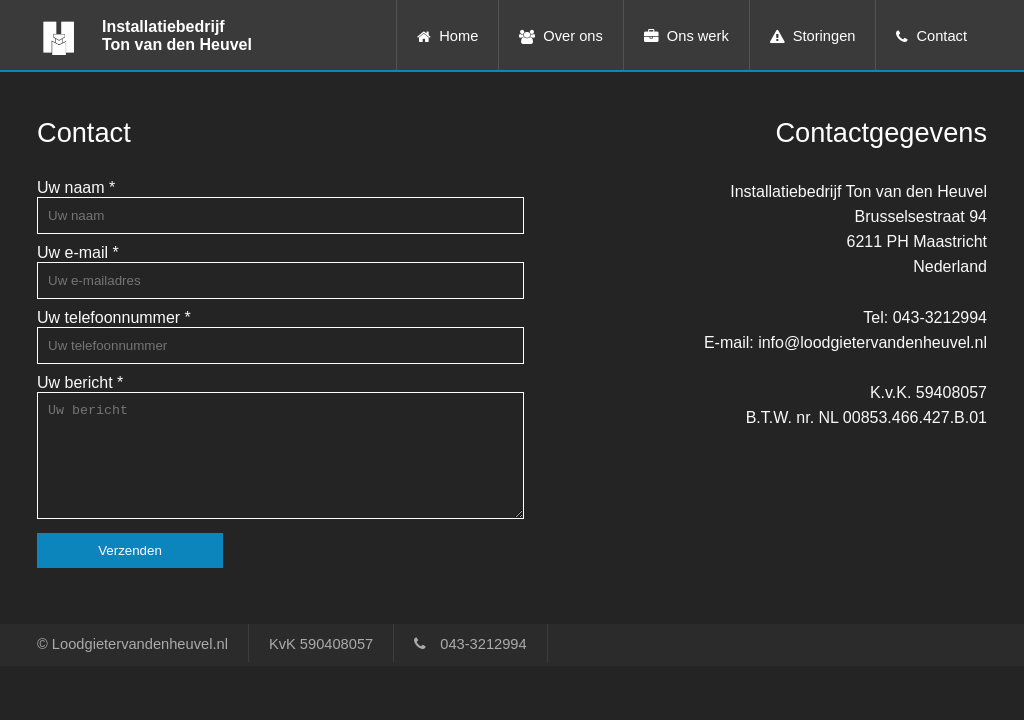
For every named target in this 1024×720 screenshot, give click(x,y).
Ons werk (698, 36)
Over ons (572, 36)
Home (458, 36)
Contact (941, 36)
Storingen (824, 36)
